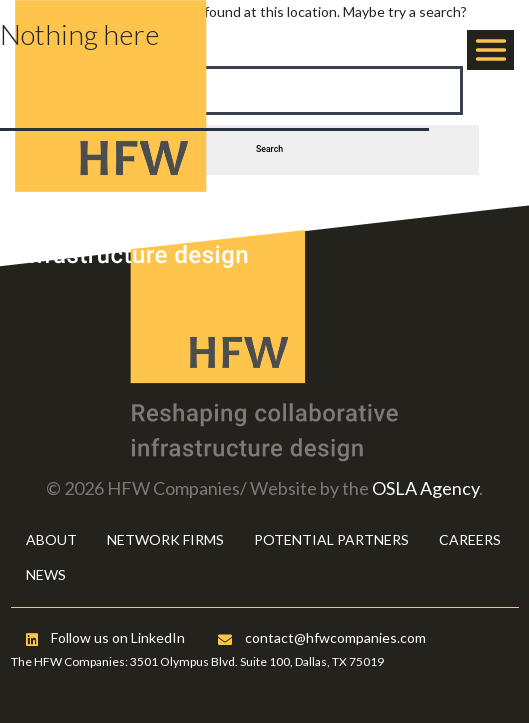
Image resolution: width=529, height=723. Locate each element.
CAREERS (470, 539)
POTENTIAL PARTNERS (331, 539)
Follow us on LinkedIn (105, 637)
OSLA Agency (425, 488)
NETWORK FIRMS (165, 539)
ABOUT (51, 539)
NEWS (46, 574)
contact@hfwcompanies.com (322, 637)
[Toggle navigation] (490, 50)
